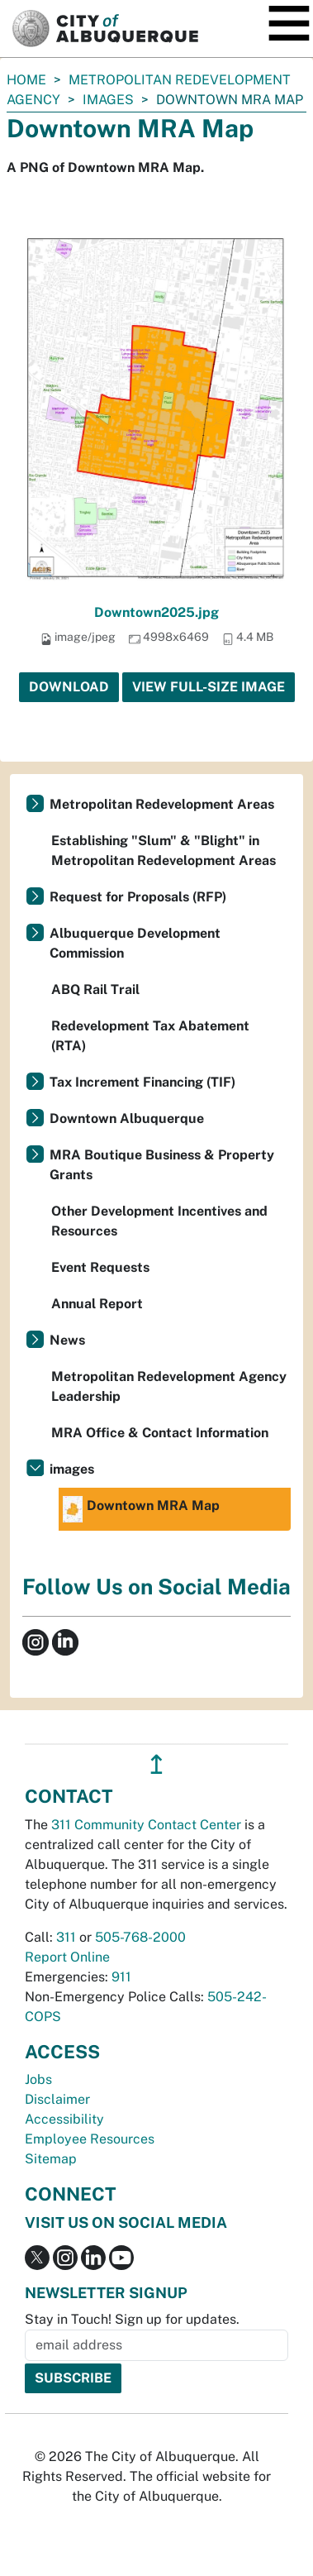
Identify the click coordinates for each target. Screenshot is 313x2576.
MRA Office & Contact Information (159, 1433)
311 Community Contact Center (146, 1825)
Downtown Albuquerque (127, 1118)
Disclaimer (57, 2099)
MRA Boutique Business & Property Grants (162, 1165)
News (67, 1340)
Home (26, 80)
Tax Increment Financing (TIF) (142, 1082)
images (108, 100)
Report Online (67, 1957)
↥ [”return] (156, 1764)
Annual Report (97, 1304)
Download (69, 687)
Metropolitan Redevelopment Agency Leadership (169, 1386)
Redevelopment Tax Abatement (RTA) (150, 1036)
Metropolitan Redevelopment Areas (162, 804)
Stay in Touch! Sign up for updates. (132, 2319)
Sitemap (51, 2159)
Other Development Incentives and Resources (159, 1221)
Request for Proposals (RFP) (138, 897)
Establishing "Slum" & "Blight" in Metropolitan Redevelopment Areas (163, 850)
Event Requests (100, 1267)
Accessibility (64, 2119)
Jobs (38, 2079)
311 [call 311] (66, 1937)
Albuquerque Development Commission (135, 943)
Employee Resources (89, 2139)
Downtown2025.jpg (156, 612)
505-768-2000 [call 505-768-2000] (140, 1937)
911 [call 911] (121, 1977)
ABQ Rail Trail (95, 989)
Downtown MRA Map (141, 1509)
